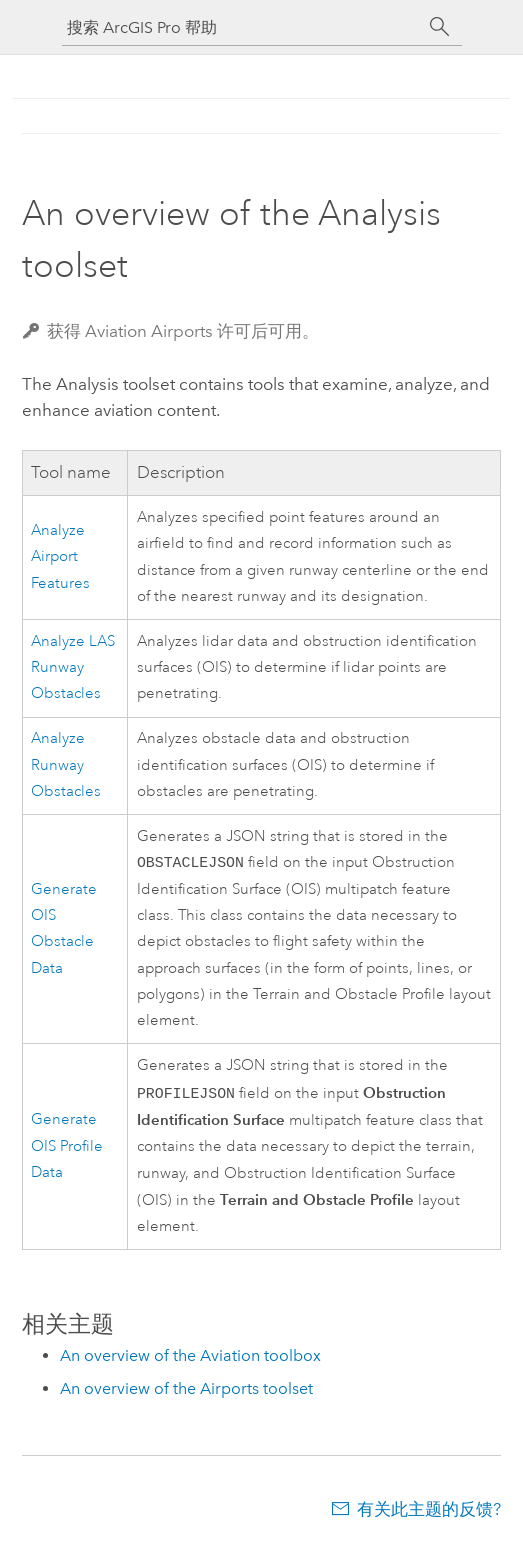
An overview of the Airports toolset (186, 1391)
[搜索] (440, 27)
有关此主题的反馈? (429, 1512)
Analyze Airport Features (60, 557)
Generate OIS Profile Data (67, 1149)
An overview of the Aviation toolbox (190, 1358)
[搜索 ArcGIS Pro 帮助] (242, 27)
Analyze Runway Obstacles (66, 765)
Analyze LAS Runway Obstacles (73, 668)
